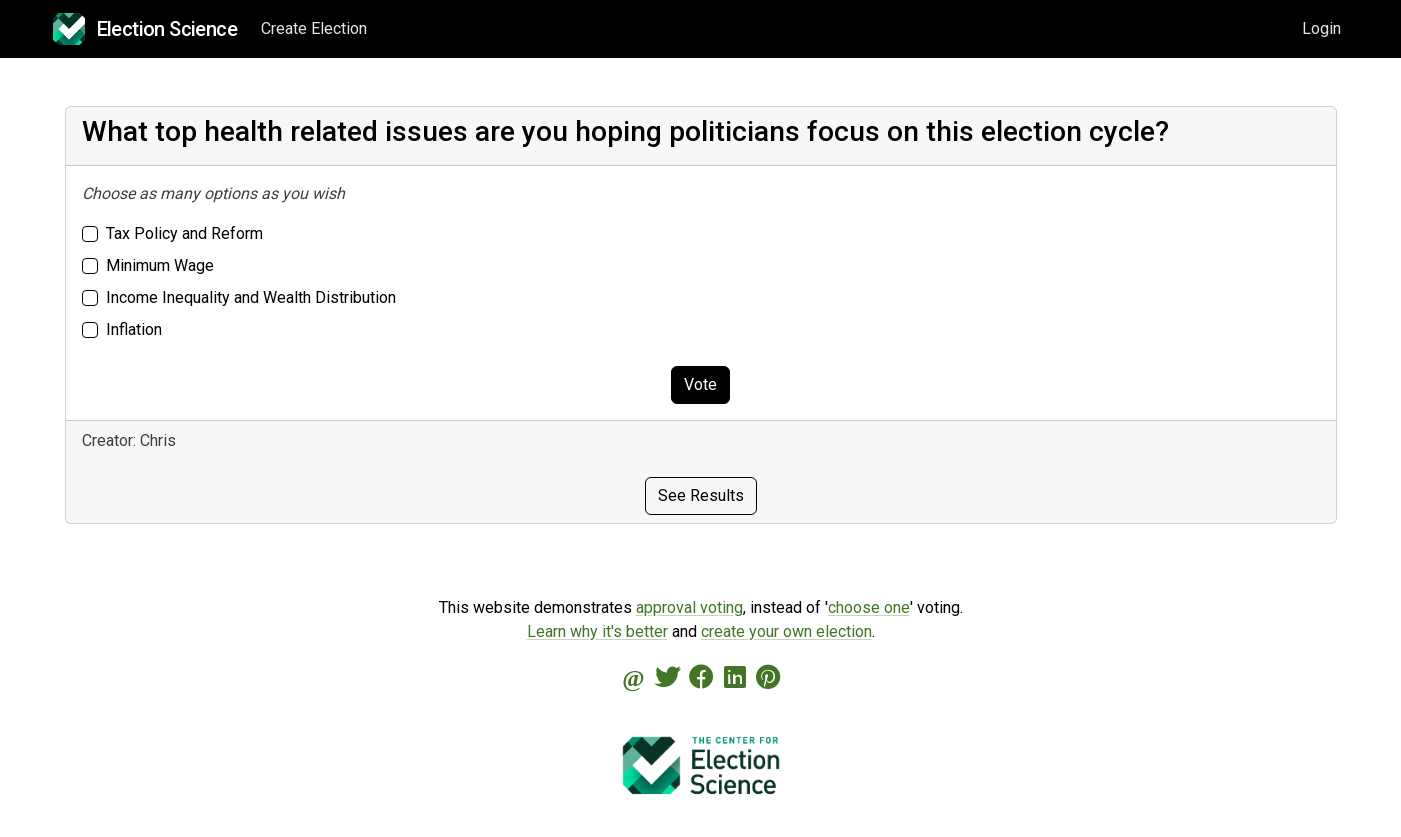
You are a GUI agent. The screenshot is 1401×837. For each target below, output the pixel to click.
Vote (700, 384)
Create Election (314, 28)
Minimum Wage (160, 265)
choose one (869, 607)
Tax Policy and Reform (184, 233)
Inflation (134, 329)
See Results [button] (701, 495)
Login (1321, 28)
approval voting (689, 607)
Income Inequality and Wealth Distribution (251, 297)
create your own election (786, 631)
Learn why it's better (597, 631)
